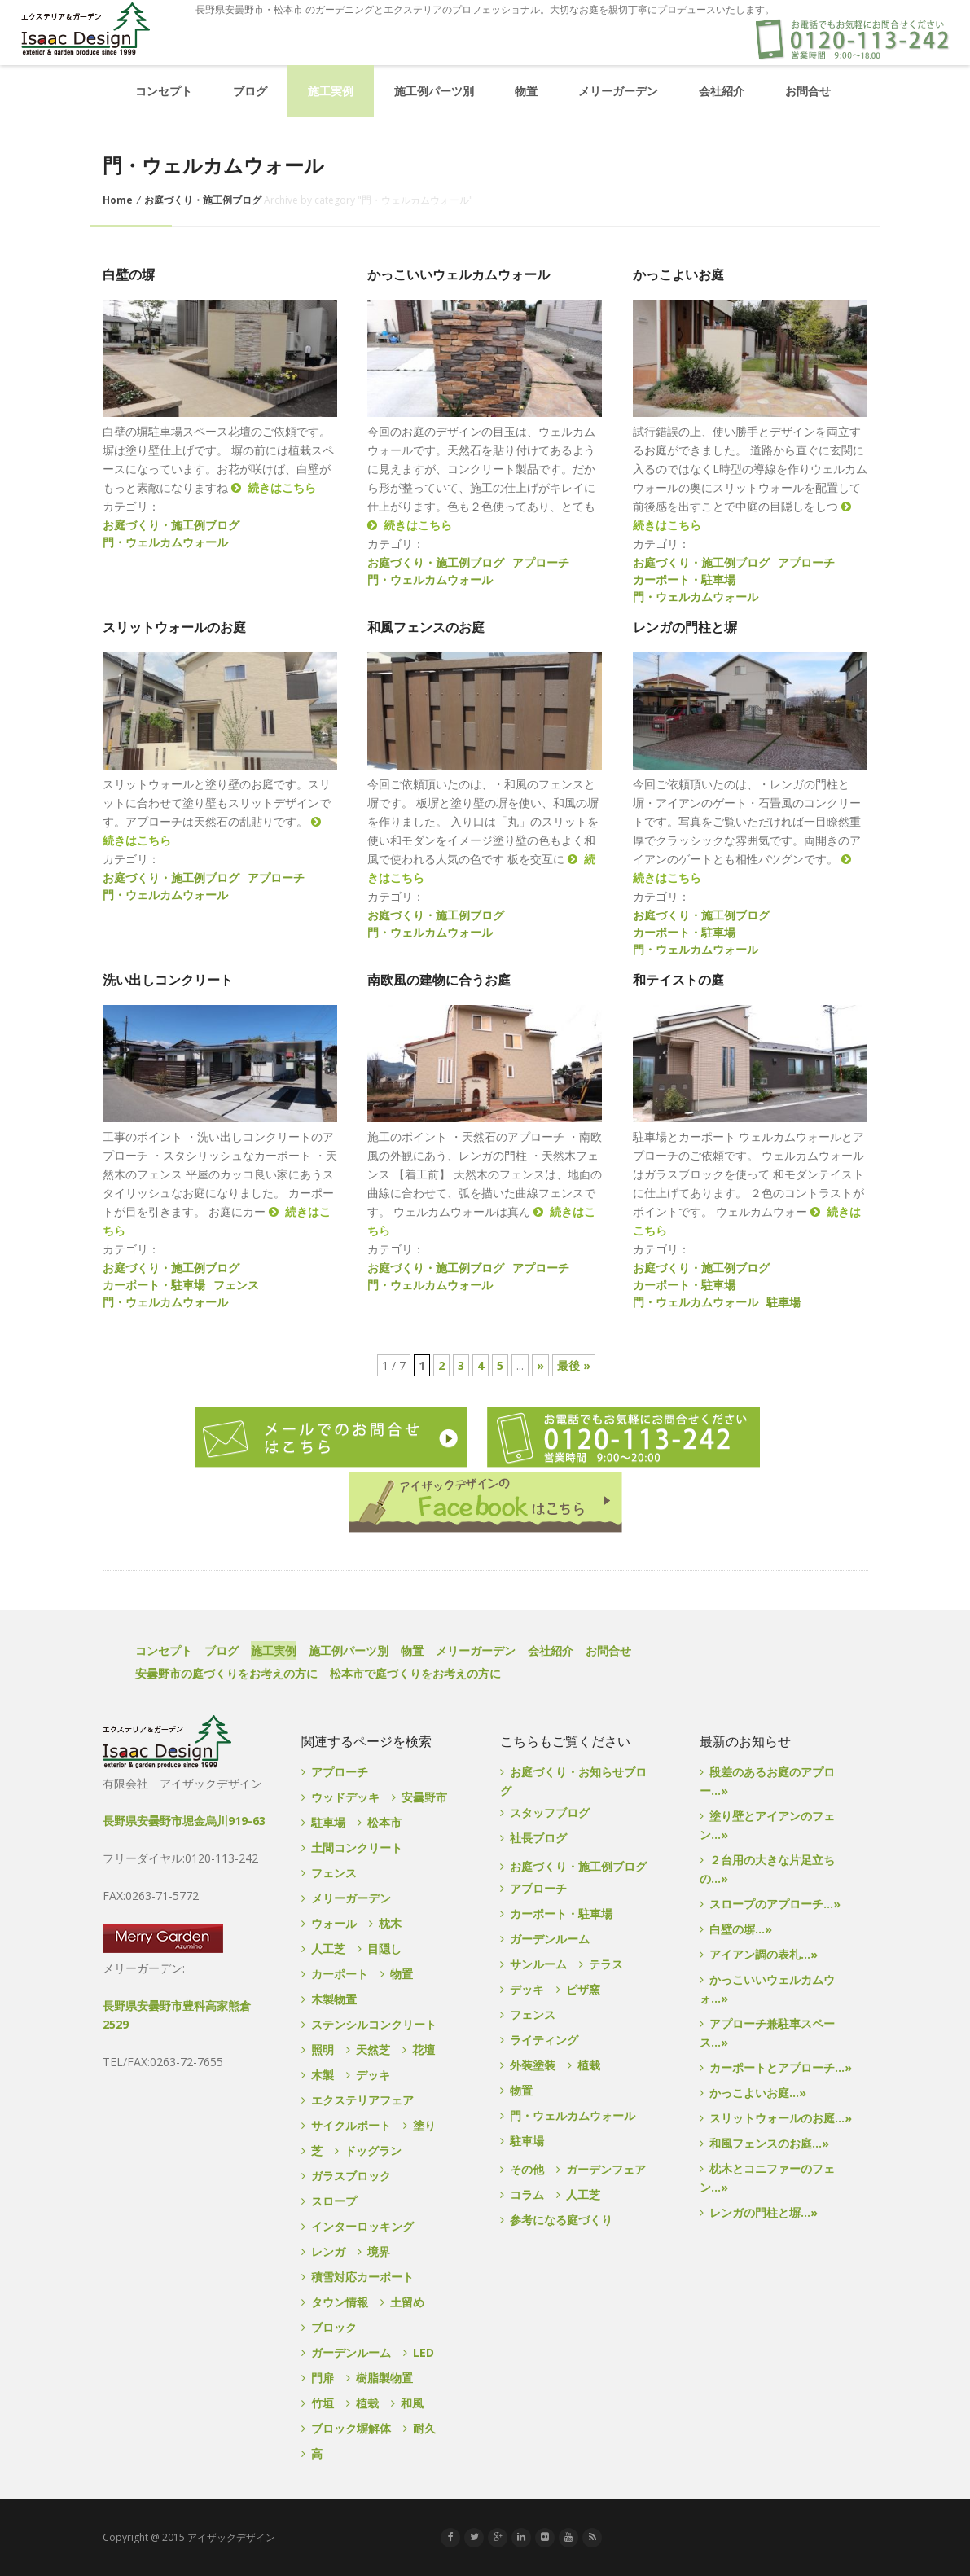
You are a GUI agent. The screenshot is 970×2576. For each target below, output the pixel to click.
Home (118, 200)
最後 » (573, 1365)
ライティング (544, 2039)
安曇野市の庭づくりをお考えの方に (226, 1673)
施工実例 (330, 91)
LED (423, 2352)
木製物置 (334, 1999)
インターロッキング (362, 2226)
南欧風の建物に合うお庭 (439, 980)
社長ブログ (538, 1837)
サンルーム (538, 1964)
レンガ (328, 2251)
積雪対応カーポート (362, 2276)
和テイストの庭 (678, 980)
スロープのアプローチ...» (775, 1903)
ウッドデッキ (345, 1797)
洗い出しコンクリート (168, 980)
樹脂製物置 (384, 2377)
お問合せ (808, 91)
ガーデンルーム (351, 2352)
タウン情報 (339, 2302)
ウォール (334, 1923)
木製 (322, 2074)
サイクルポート (351, 2125)
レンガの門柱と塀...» (763, 2212)
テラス (606, 1964)
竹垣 (322, 2403)
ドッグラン (373, 2150)
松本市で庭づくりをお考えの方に (415, 1673)
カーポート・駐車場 (684, 579)
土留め (407, 2302)
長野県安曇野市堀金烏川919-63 (184, 1820)
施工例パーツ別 (434, 91)
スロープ (334, 2201)
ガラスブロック (351, 2175)
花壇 (423, 2049)
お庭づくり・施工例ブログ (202, 200)
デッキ (373, 2074)
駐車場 (783, 1302)
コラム (527, 2194)
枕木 (390, 1923)
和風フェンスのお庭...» (769, 2143)
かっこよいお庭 (678, 275)
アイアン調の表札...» (763, 1954)
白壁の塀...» (740, 1929)
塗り (424, 2125)
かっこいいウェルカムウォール (458, 275)
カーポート (339, 1973)
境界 (378, 2251)
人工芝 (328, 1948)
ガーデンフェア (606, 2169)
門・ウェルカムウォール (165, 542)
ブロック (334, 2327)
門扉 (322, 2377)
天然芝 (373, 2049)
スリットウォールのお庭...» (780, 2118)
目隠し (384, 1948)
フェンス (236, 1284)
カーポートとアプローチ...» (780, 2067)
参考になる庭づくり (561, 2219)
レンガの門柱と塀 (685, 627)
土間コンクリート (356, 1847)
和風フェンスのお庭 (426, 627)
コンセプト (163, 91)
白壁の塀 (129, 275)
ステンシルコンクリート (374, 2024)
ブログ (250, 91)
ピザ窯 (583, 1989)
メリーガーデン (618, 91)
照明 (322, 2049)
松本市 (384, 1822)
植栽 (367, 2403)
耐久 (424, 2428)
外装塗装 (532, 2065)
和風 (412, 2403)
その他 (527, 2169)
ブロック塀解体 (351, 2428)
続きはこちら (273, 487)
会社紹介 (721, 91)
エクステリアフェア (362, 2100)
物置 (526, 91)
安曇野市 (424, 1797)
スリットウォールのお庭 (174, 627)
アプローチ (540, 562)
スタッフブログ (550, 1812)
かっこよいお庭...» (757, 2092)
